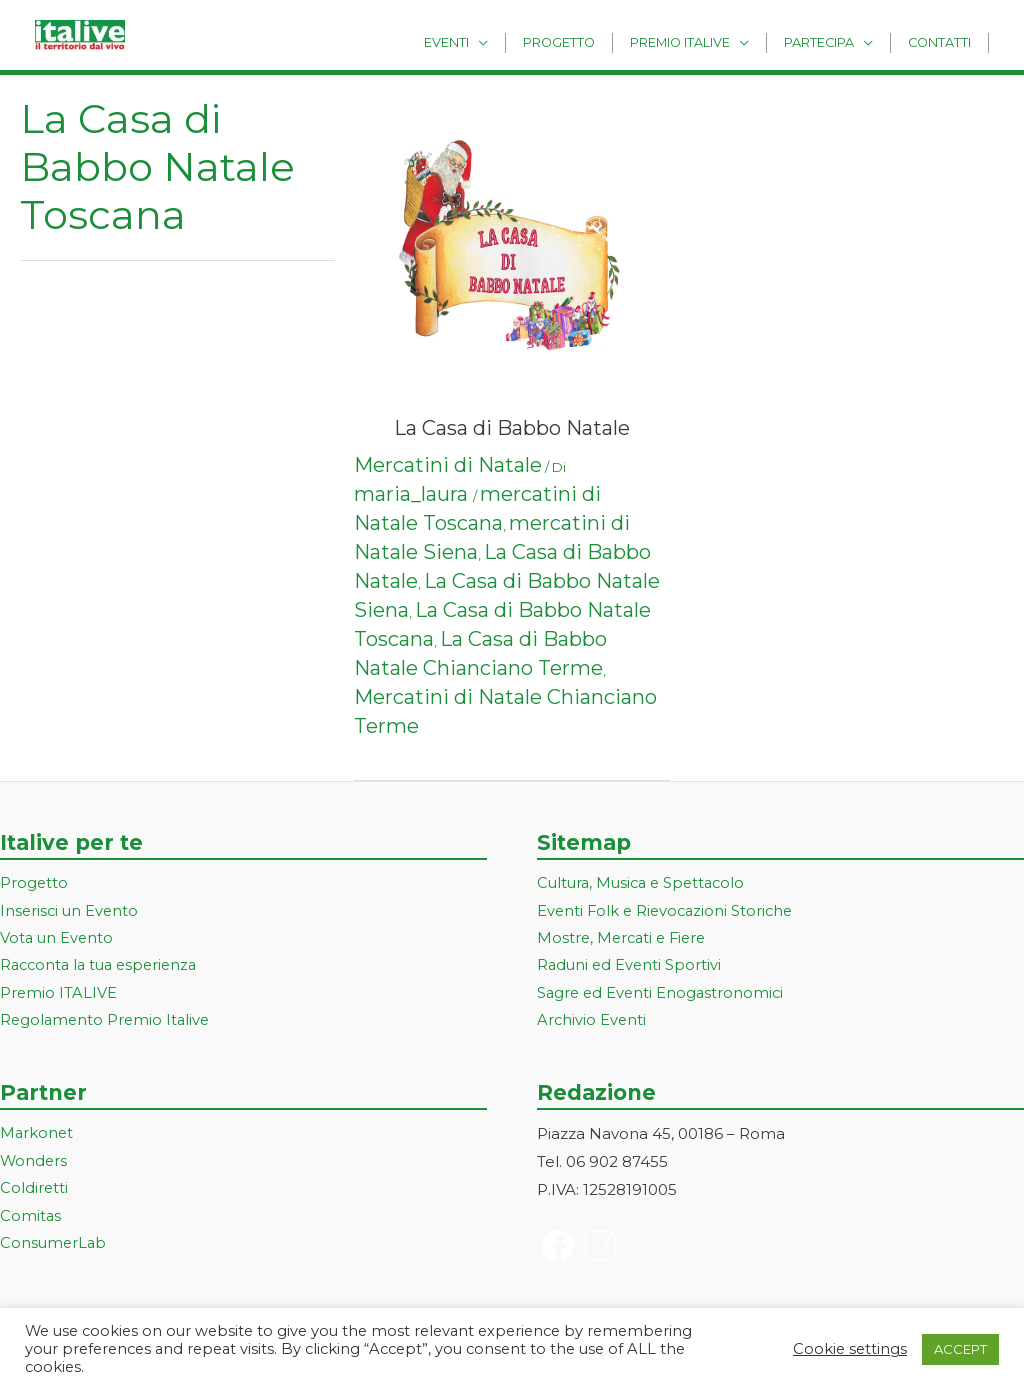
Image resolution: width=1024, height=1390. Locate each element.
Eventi (484, 41)
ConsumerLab (54, 1247)
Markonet (37, 1136)
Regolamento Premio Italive (107, 1022)
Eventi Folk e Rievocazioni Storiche (668, 911)
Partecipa (832, 41)
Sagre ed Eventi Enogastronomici (663, 995)
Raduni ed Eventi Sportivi (631, 967)
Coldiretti (34, 1191)
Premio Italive (701, 41)
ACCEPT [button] (960, 1349)
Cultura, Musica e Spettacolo (645, 883)
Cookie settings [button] (850, 1349)
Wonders (34, 1164)
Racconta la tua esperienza (103, 967)
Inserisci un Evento (71, 911)
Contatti (943, 41)
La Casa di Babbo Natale (512, 428)
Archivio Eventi (592, 1022)
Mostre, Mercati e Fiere (625, 939)
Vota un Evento (58, 939)
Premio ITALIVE (59, 995)
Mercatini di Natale (448, 465)
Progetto (589, 41)
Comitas (31, 1219)
